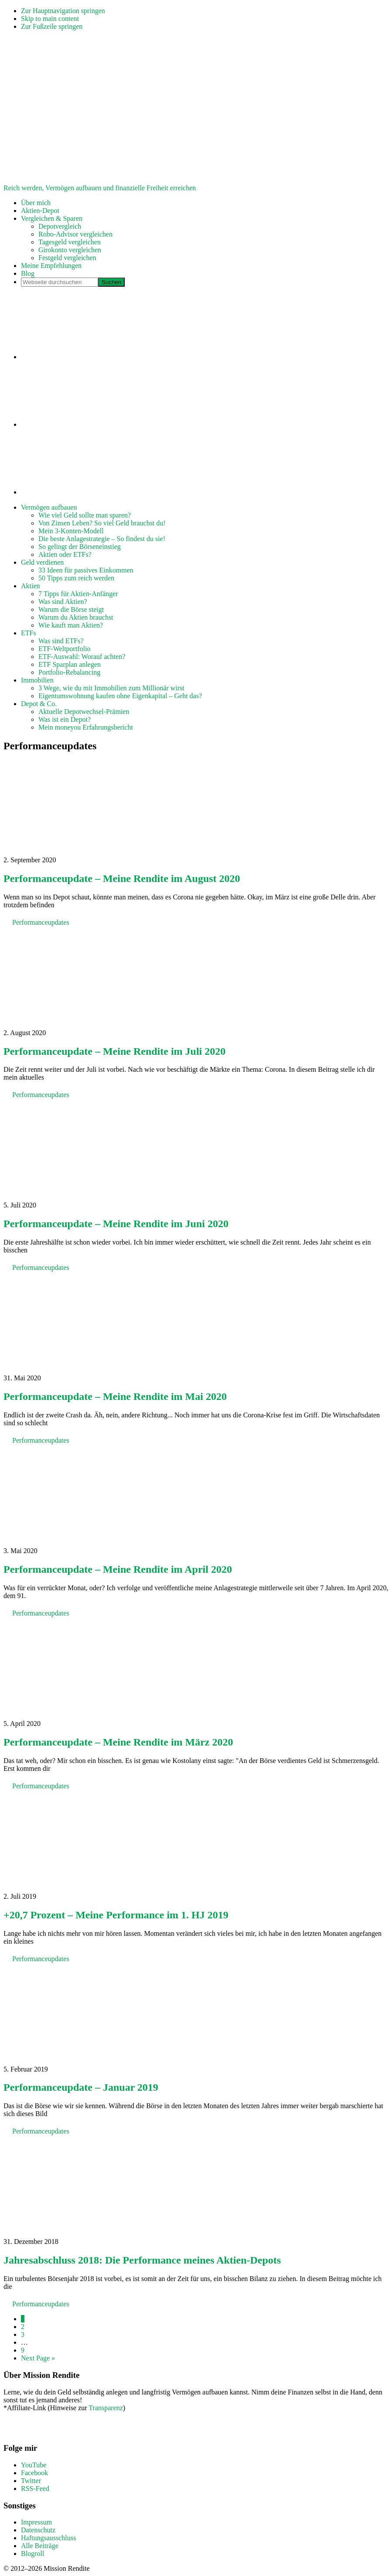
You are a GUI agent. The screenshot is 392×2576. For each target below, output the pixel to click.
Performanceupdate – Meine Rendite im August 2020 (121, 878)
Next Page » (38, 2358)
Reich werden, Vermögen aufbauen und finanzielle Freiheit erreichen (99, 188)
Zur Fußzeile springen (51, 26)
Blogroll (32, 2553)
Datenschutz (38, 2530)
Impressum (36, 2522)
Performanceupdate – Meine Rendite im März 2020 (118, 1742)
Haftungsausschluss (48, 2538)
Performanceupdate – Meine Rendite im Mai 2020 (115, 1396)
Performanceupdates (40, 922)
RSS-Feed (35, 2488)
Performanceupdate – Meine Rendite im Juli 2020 (114, 1051)
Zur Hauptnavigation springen (63, 10)
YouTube (33, 2465)
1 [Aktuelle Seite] (22, 2318)
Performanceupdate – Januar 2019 (80, 2087)
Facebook (34, 2473)
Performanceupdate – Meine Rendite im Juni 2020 (115, 1223)
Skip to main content (50, 18)
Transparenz (106, 2407)
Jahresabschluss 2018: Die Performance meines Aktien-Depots (142, 2260)
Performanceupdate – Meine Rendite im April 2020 (117, 1569)
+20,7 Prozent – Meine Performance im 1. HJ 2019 (115, 1915)
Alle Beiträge (39, 2545)
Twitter (31, 2480)
